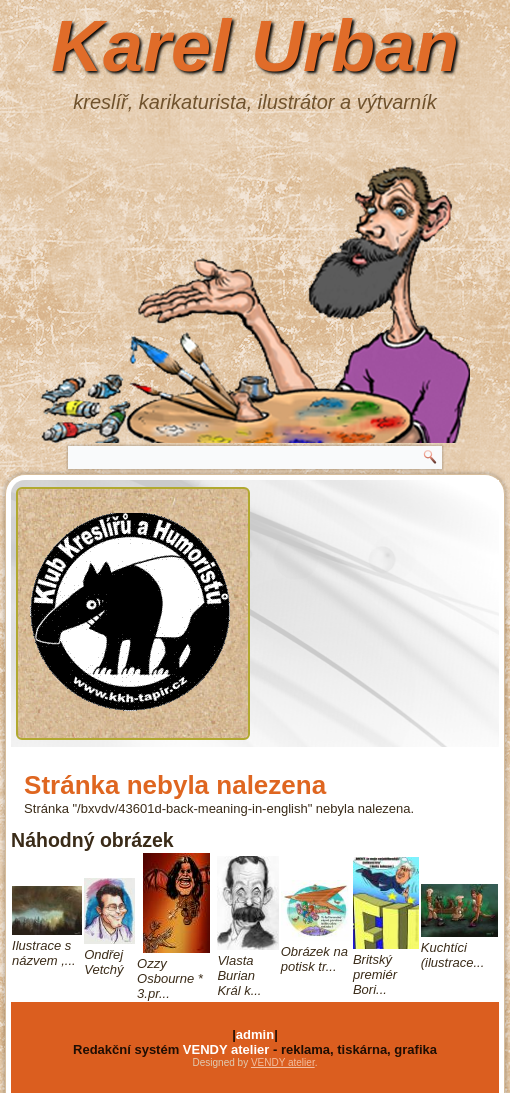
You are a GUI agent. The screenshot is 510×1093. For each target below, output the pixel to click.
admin (255, 1034)
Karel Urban (255, 46)
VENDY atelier (226, 1049)
